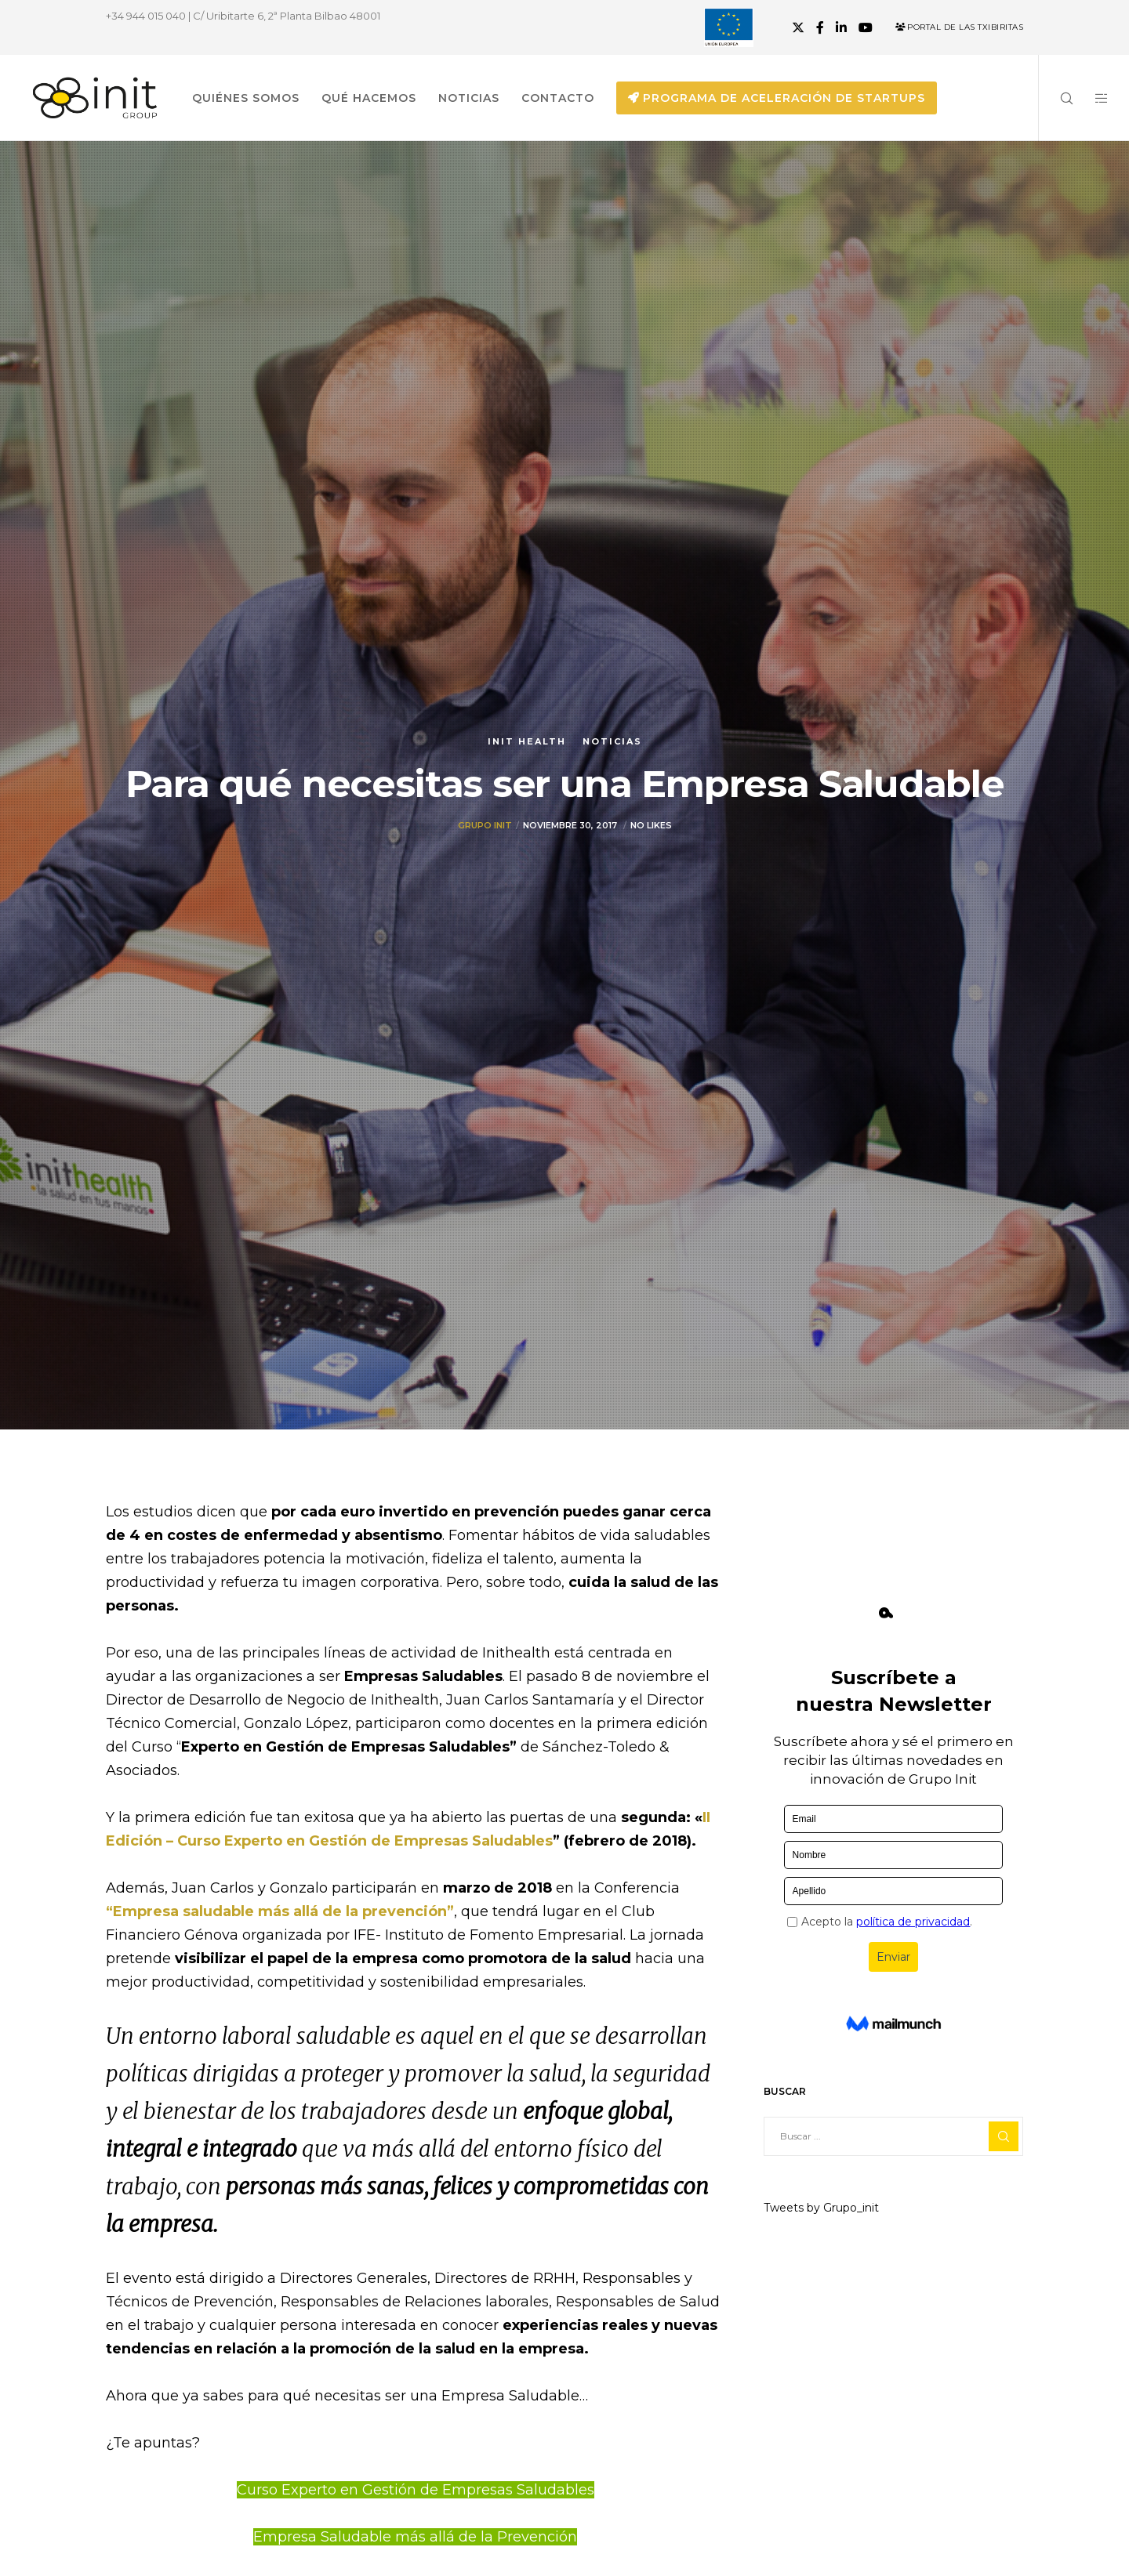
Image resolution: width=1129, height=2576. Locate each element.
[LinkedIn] (841, 27)
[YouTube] (866, 27)
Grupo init (485, 825)
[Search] (1056, 98)
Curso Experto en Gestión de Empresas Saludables (415, 2489)
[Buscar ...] (893, 2136)
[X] (798, 27)
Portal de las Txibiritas (959, 27)
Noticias (612, 741)
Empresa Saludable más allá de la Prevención (415, 2536)
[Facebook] (820, 27)
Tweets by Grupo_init (821, 2208)
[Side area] (1091, 98)
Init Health (527, 741)
